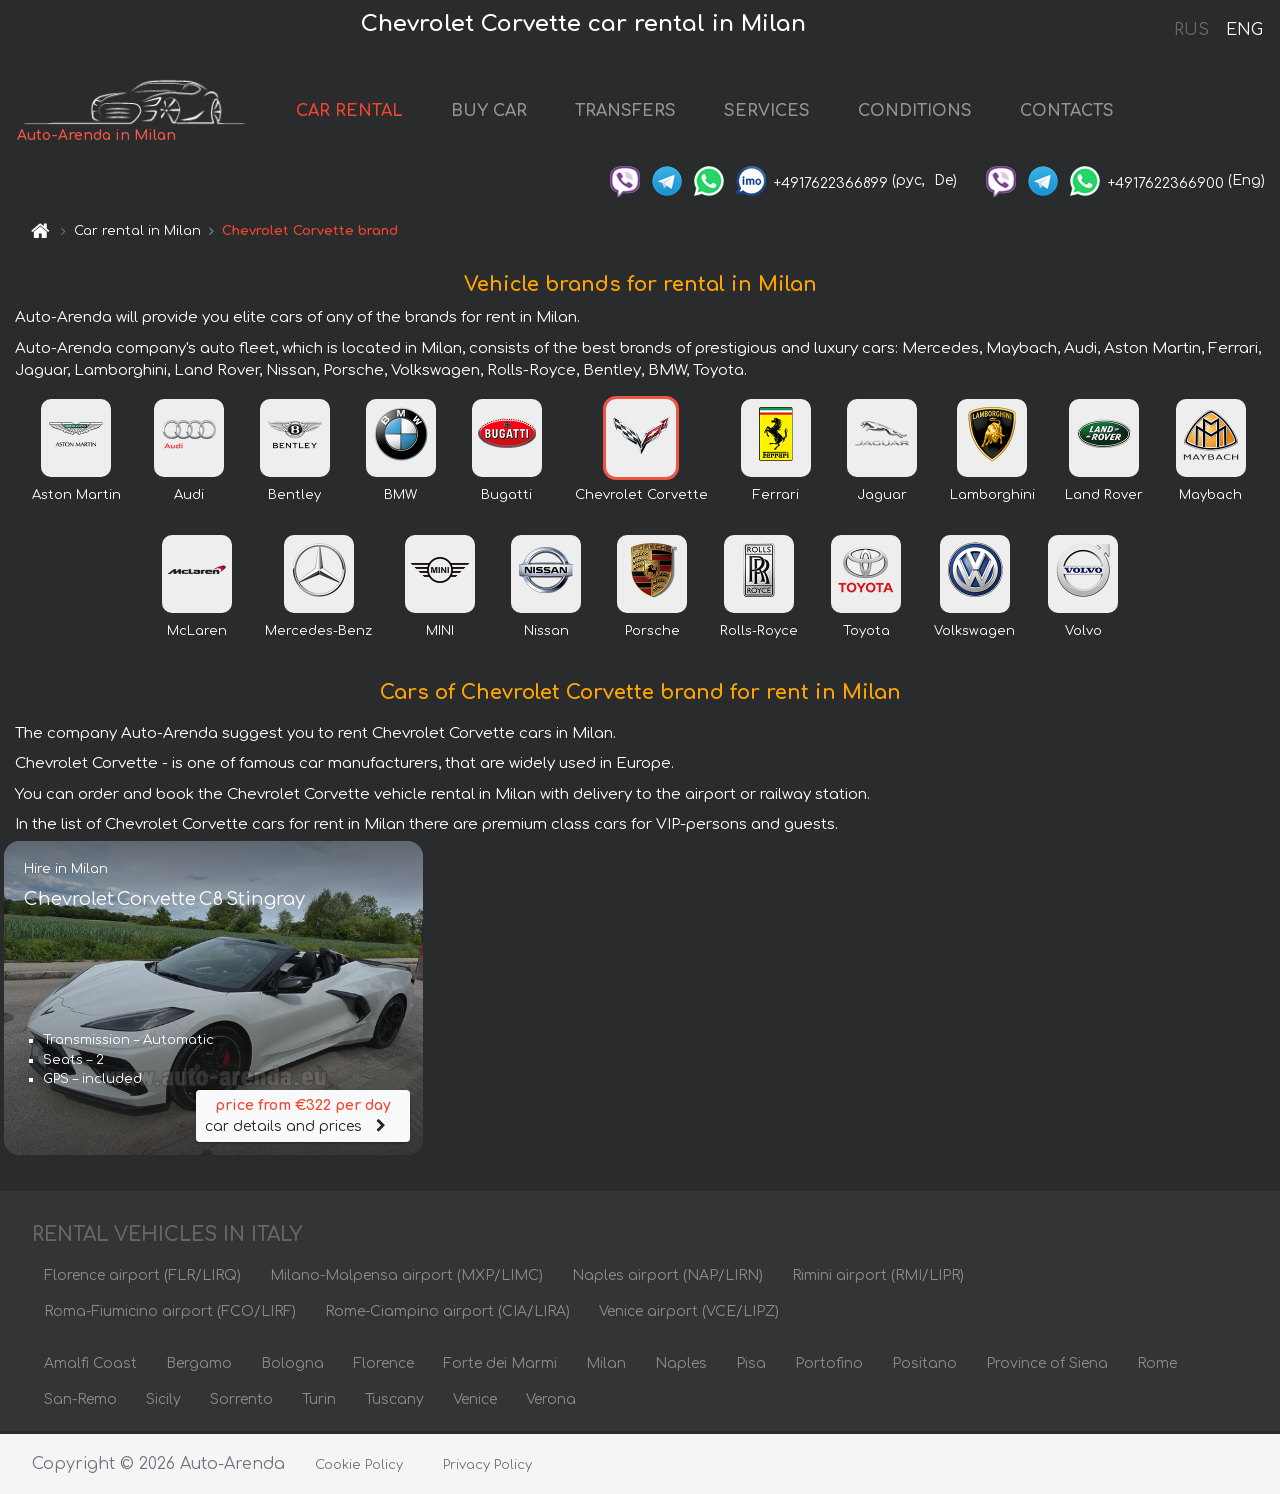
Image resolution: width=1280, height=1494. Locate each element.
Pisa (751, 1365)
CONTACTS (1077, 112)
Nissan (546, 633)
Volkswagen (974, 633)
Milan (606, 1365)
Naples (681, 1365)
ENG (1244, 30)
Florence (383, 1365)
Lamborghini (992, 497)
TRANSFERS (635, 112)
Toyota (866, 633)
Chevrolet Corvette (641, 497)
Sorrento (241, 1401)
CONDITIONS (925, 112)
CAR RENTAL (359, 112)
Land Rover (1104, 497)
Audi (189, 497)
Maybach (1210, 497)
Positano (924, 1365)
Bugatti (506, 497)
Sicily (163, 1401)
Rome (1157, 1365)
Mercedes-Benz (318, 633)
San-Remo (80, 1401)
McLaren (197, 633)
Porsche (652, 633)
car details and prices (303, 1116)
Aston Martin (76, 497)
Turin (319, 1401)
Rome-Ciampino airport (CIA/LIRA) (447, 1313)
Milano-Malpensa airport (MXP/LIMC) (406, 1277)
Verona (551, 1401)
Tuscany (394, 1401)
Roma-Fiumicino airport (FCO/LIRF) (170, 1313)
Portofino (829, 1365)
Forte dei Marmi (500, 1365)
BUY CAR (499, 112)
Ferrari (776, 497)
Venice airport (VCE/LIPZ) (689, 1313)
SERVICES (777, 112)
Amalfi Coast (90, 1365)
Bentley (294, 497)
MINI (440, 633)
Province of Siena (1047, 1365)
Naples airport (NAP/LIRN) (667, 1277)
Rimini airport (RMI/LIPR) (878, 1277)
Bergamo (199, 1365)
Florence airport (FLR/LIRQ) (142, 1277)
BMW (400, 497)
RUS (1191, 30)
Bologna (292, 1365)
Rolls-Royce (759, 633)
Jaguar (882, 497)
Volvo (1083, 633)
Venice (475, 1401)
